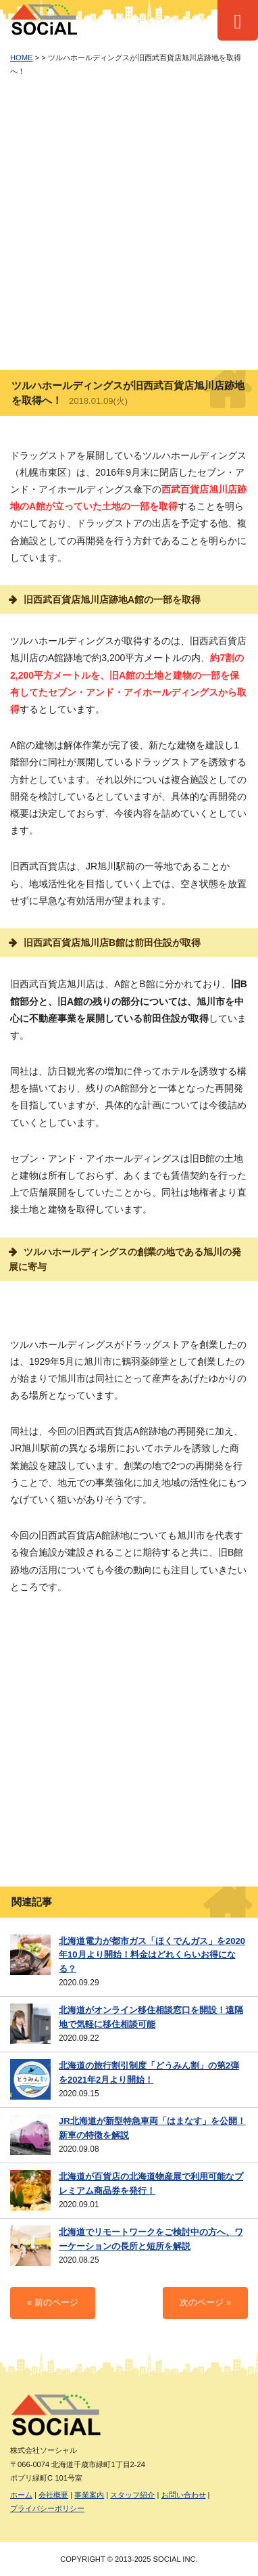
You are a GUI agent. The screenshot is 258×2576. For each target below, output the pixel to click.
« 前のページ (52, 2302)
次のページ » (205, 2302)
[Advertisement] (129, 224)
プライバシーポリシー (47, 2508)
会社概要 (53, 2495)
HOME (21, 57)
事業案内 (89, 2495)
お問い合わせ (183, 2495)
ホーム (21, 2495)
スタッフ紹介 (132, 2495)
